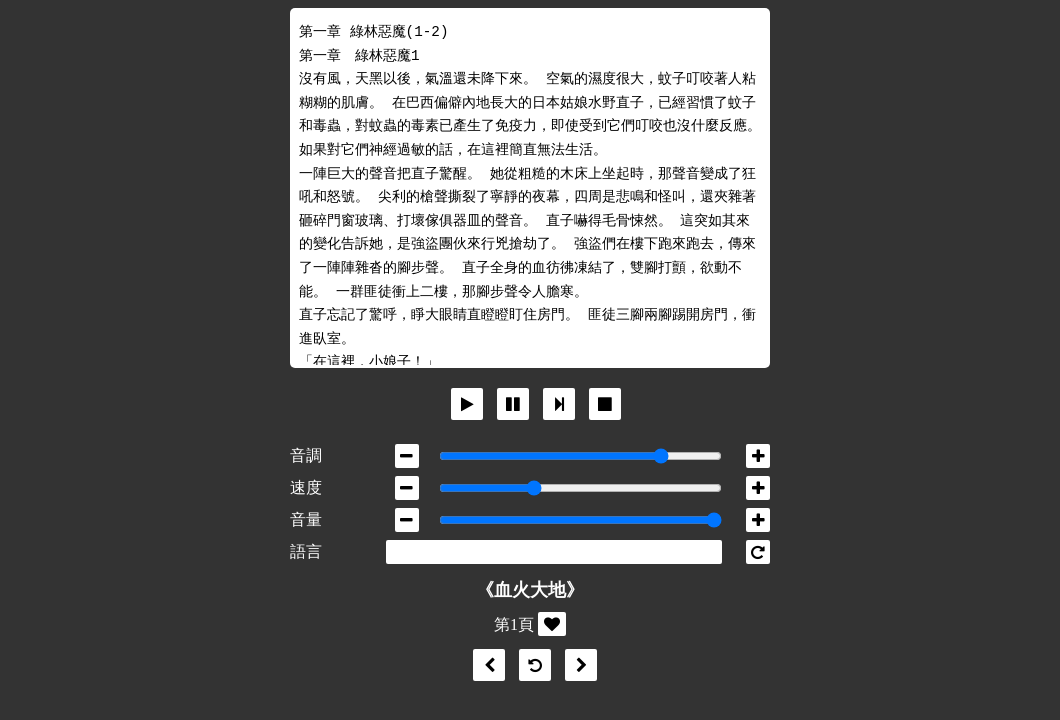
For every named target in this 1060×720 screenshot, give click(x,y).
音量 (306, 519)
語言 (306, 551)
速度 (306, 487)
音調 (306, 455)
